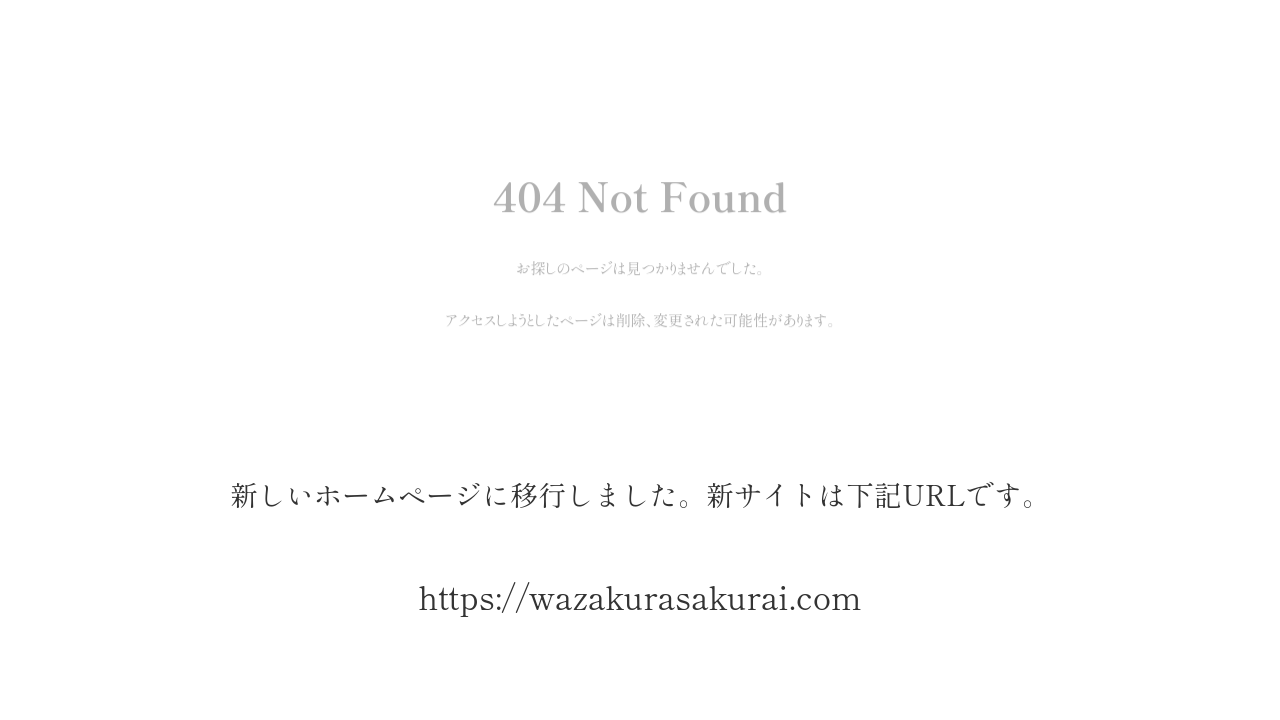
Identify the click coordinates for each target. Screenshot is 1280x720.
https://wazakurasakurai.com (639, 596)
